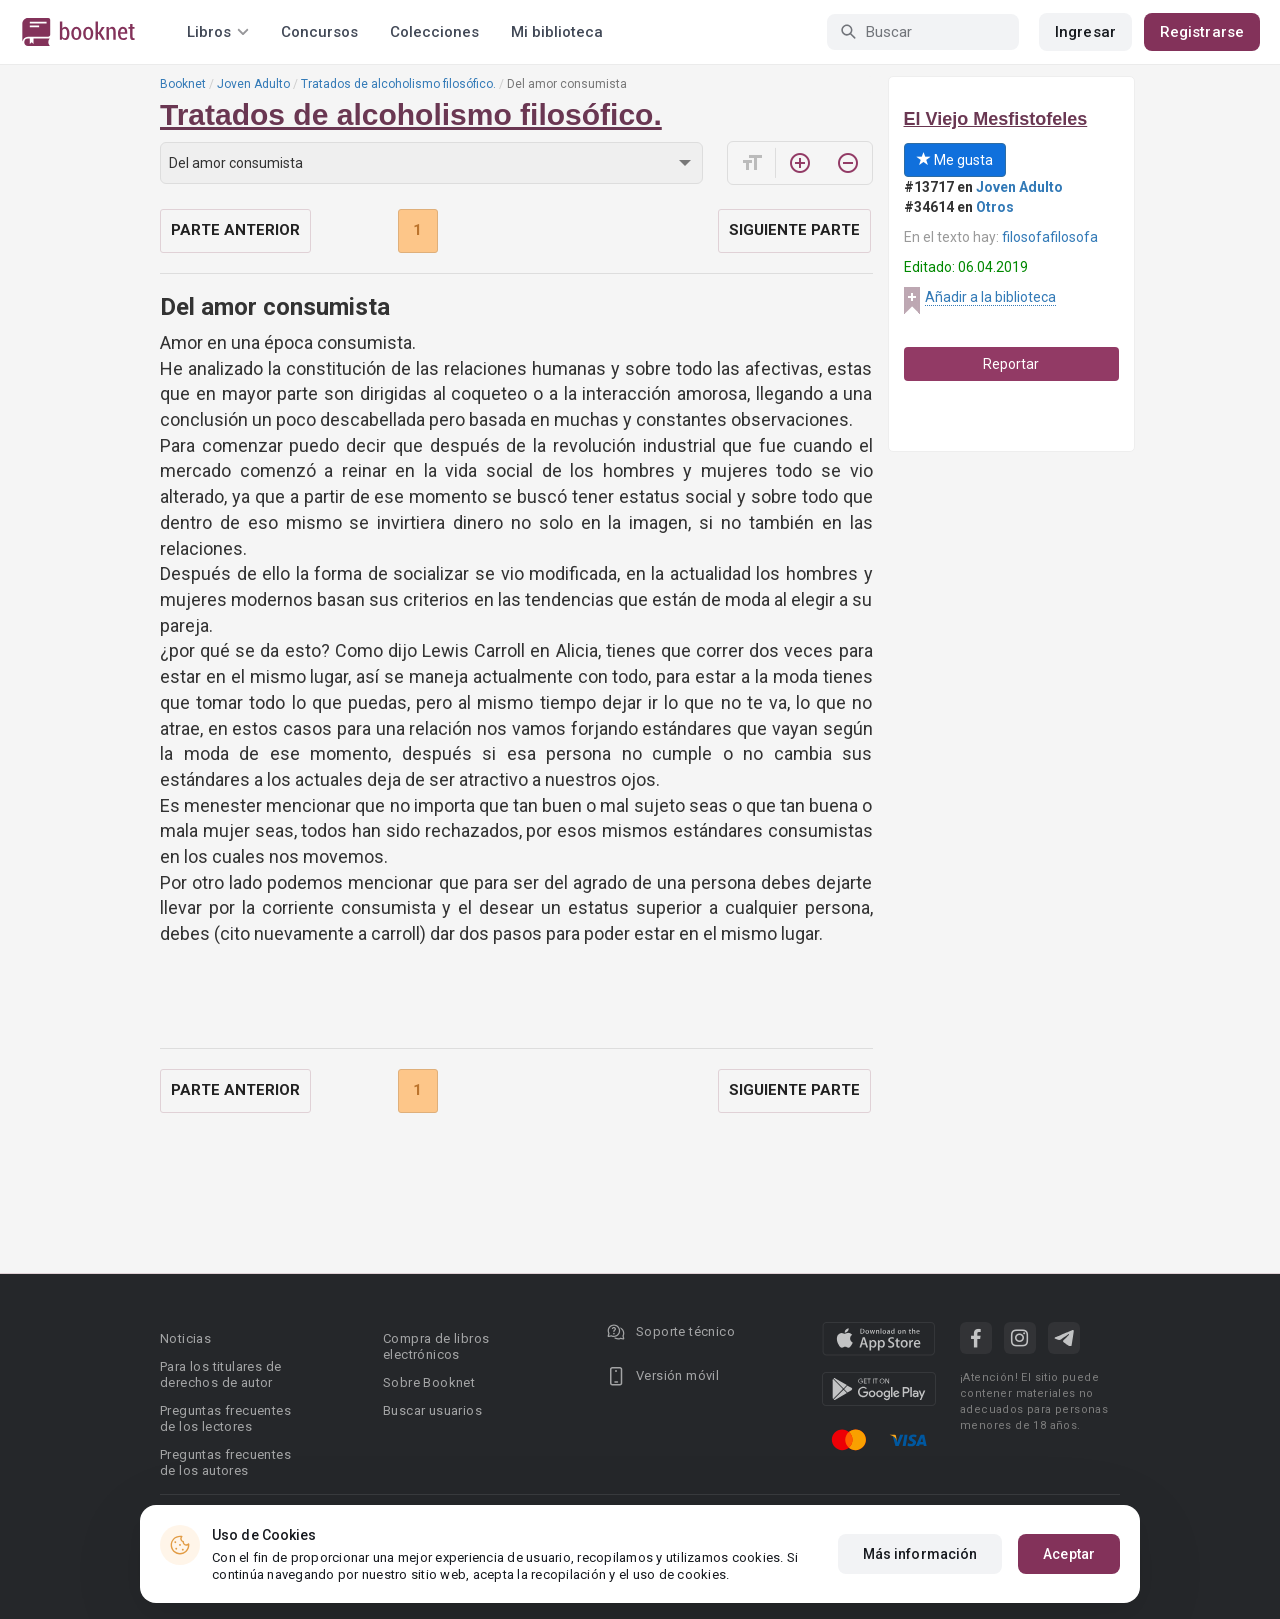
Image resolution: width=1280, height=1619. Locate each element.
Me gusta (955, 160)
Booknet (183, 84)
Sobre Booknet (429, 1382)
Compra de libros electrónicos (436, 1346)
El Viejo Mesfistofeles (996, 119)
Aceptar (1069, 1554)
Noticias (185, 1338)
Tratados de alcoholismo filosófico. (398, 84)
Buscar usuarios (432, 1410)
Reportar (1011, 364)
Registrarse (1202, 32)
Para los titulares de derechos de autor (220, 1374)
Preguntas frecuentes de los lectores (225, 1418)
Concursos (319, 32)
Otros (995, 207)
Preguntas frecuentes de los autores (225, 1462)
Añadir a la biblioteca (990, 297)
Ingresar (1085, 32)
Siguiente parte (794, 230)
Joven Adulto (253, 84)
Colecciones (434, 32)
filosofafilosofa (1050, 237)
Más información (920, 1554)
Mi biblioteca (557, 32)
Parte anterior (235, 230)
